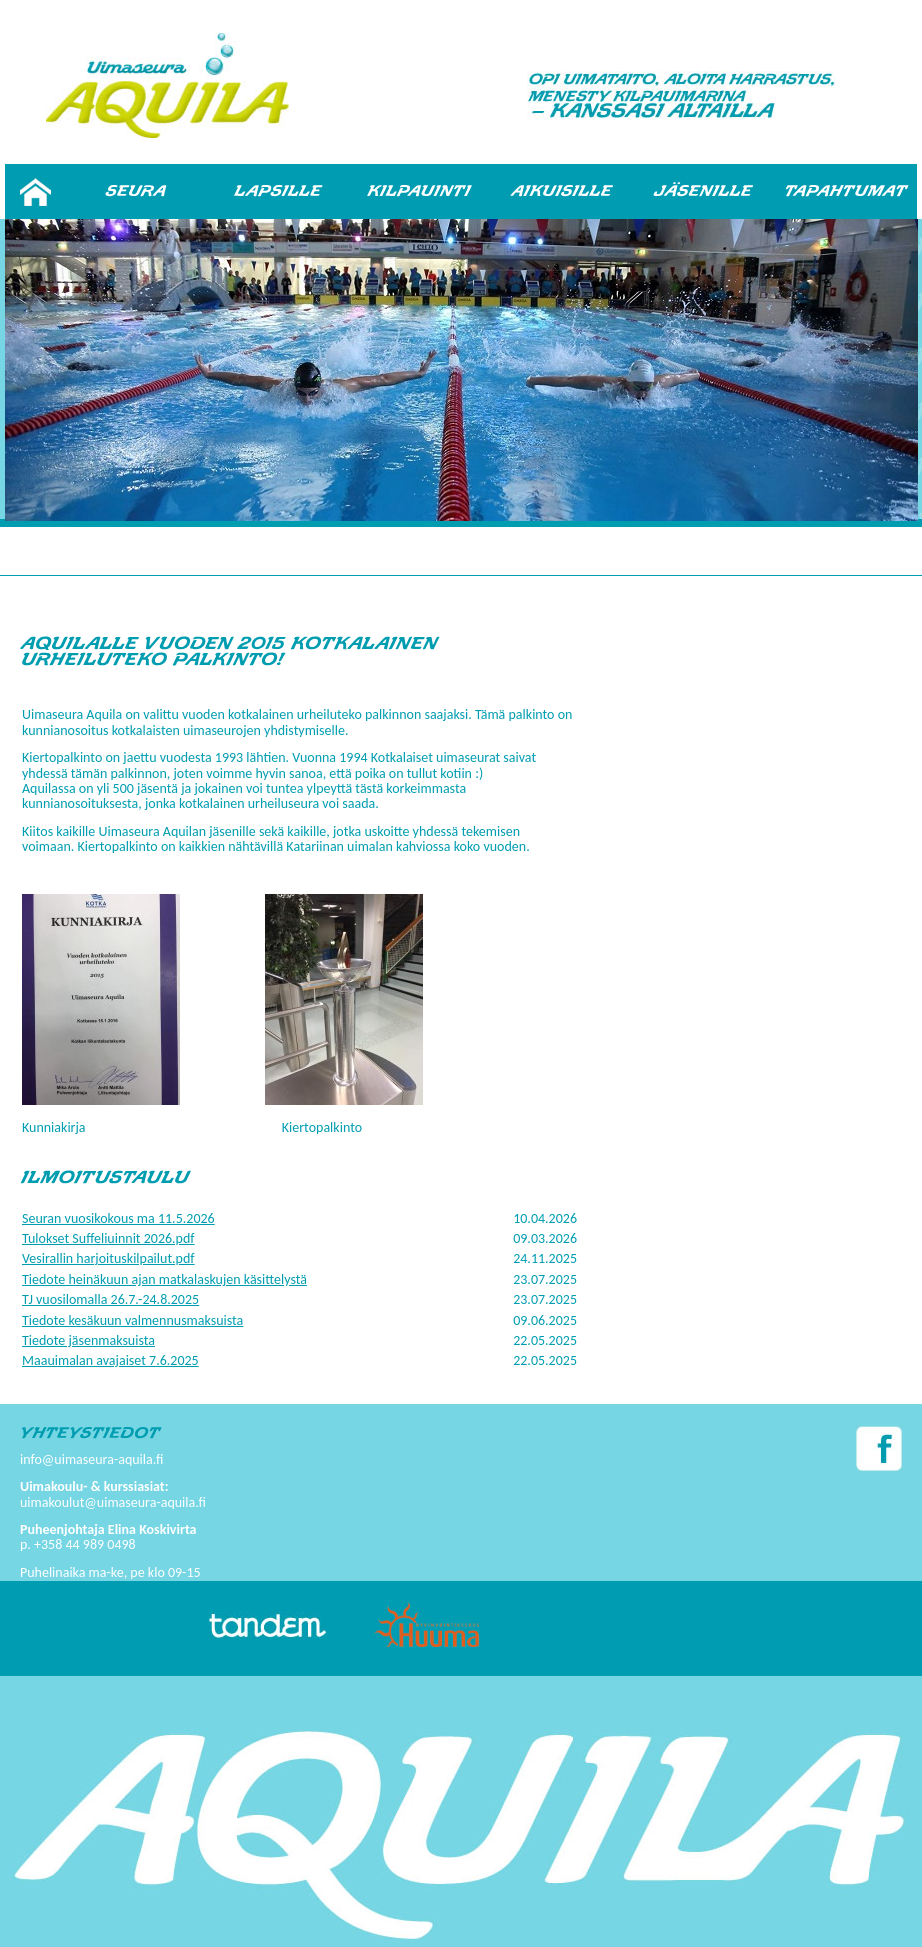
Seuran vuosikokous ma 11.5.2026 (118, 1218)
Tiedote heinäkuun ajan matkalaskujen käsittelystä (164, 1279)
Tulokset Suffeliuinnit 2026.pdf (108, 1238)
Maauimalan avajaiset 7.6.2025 (110, 1360)
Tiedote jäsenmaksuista (88, 1340)
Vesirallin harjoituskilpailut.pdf (108, 1258)
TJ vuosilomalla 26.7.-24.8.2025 (110, 1299)
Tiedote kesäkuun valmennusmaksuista (132, 1320)
